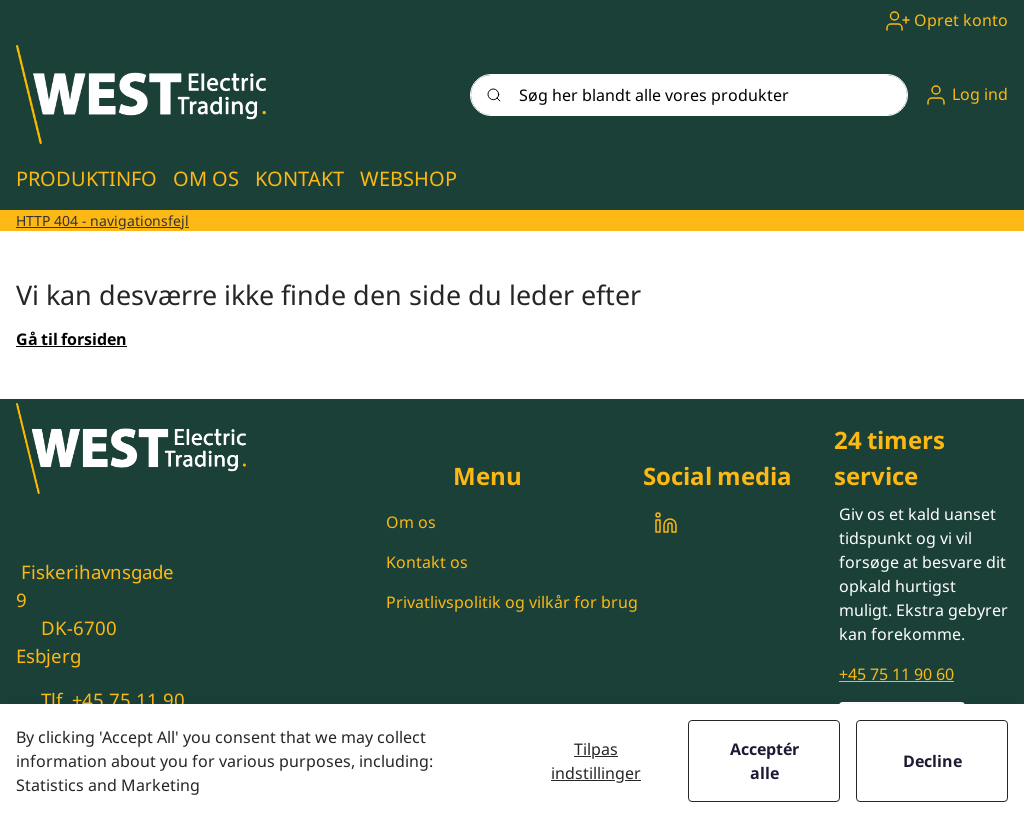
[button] (966, 94)
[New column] (141, 94)
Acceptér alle (764, 761)
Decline (932, 761)
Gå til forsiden (71, 339)
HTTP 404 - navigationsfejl (102, 220)
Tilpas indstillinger (596, 761)
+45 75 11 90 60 (896, 674)
